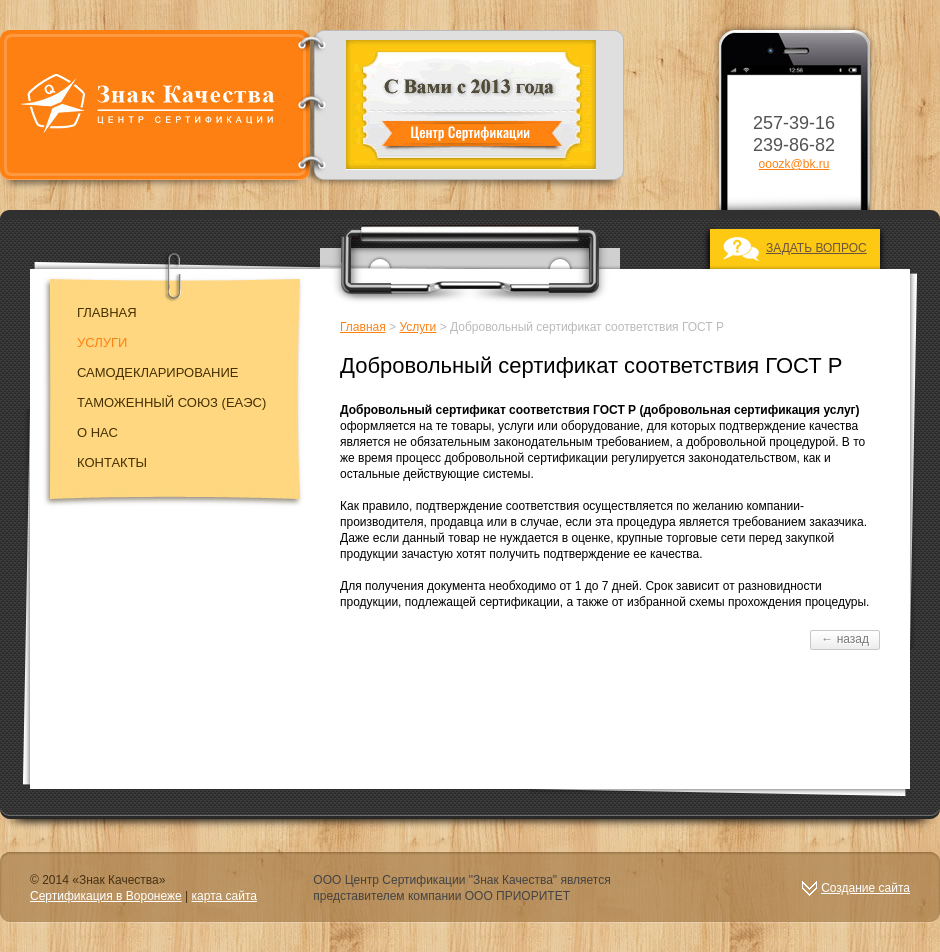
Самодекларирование (158, 372)
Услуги (102, 342)
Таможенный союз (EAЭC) (171, 402)
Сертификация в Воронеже (106, 896)
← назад (845, 639)
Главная (107, 312)
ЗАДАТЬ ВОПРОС (816, 248)
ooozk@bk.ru (794, 164)
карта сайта (224, 896)
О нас (97, 432)
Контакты (112, 462)
